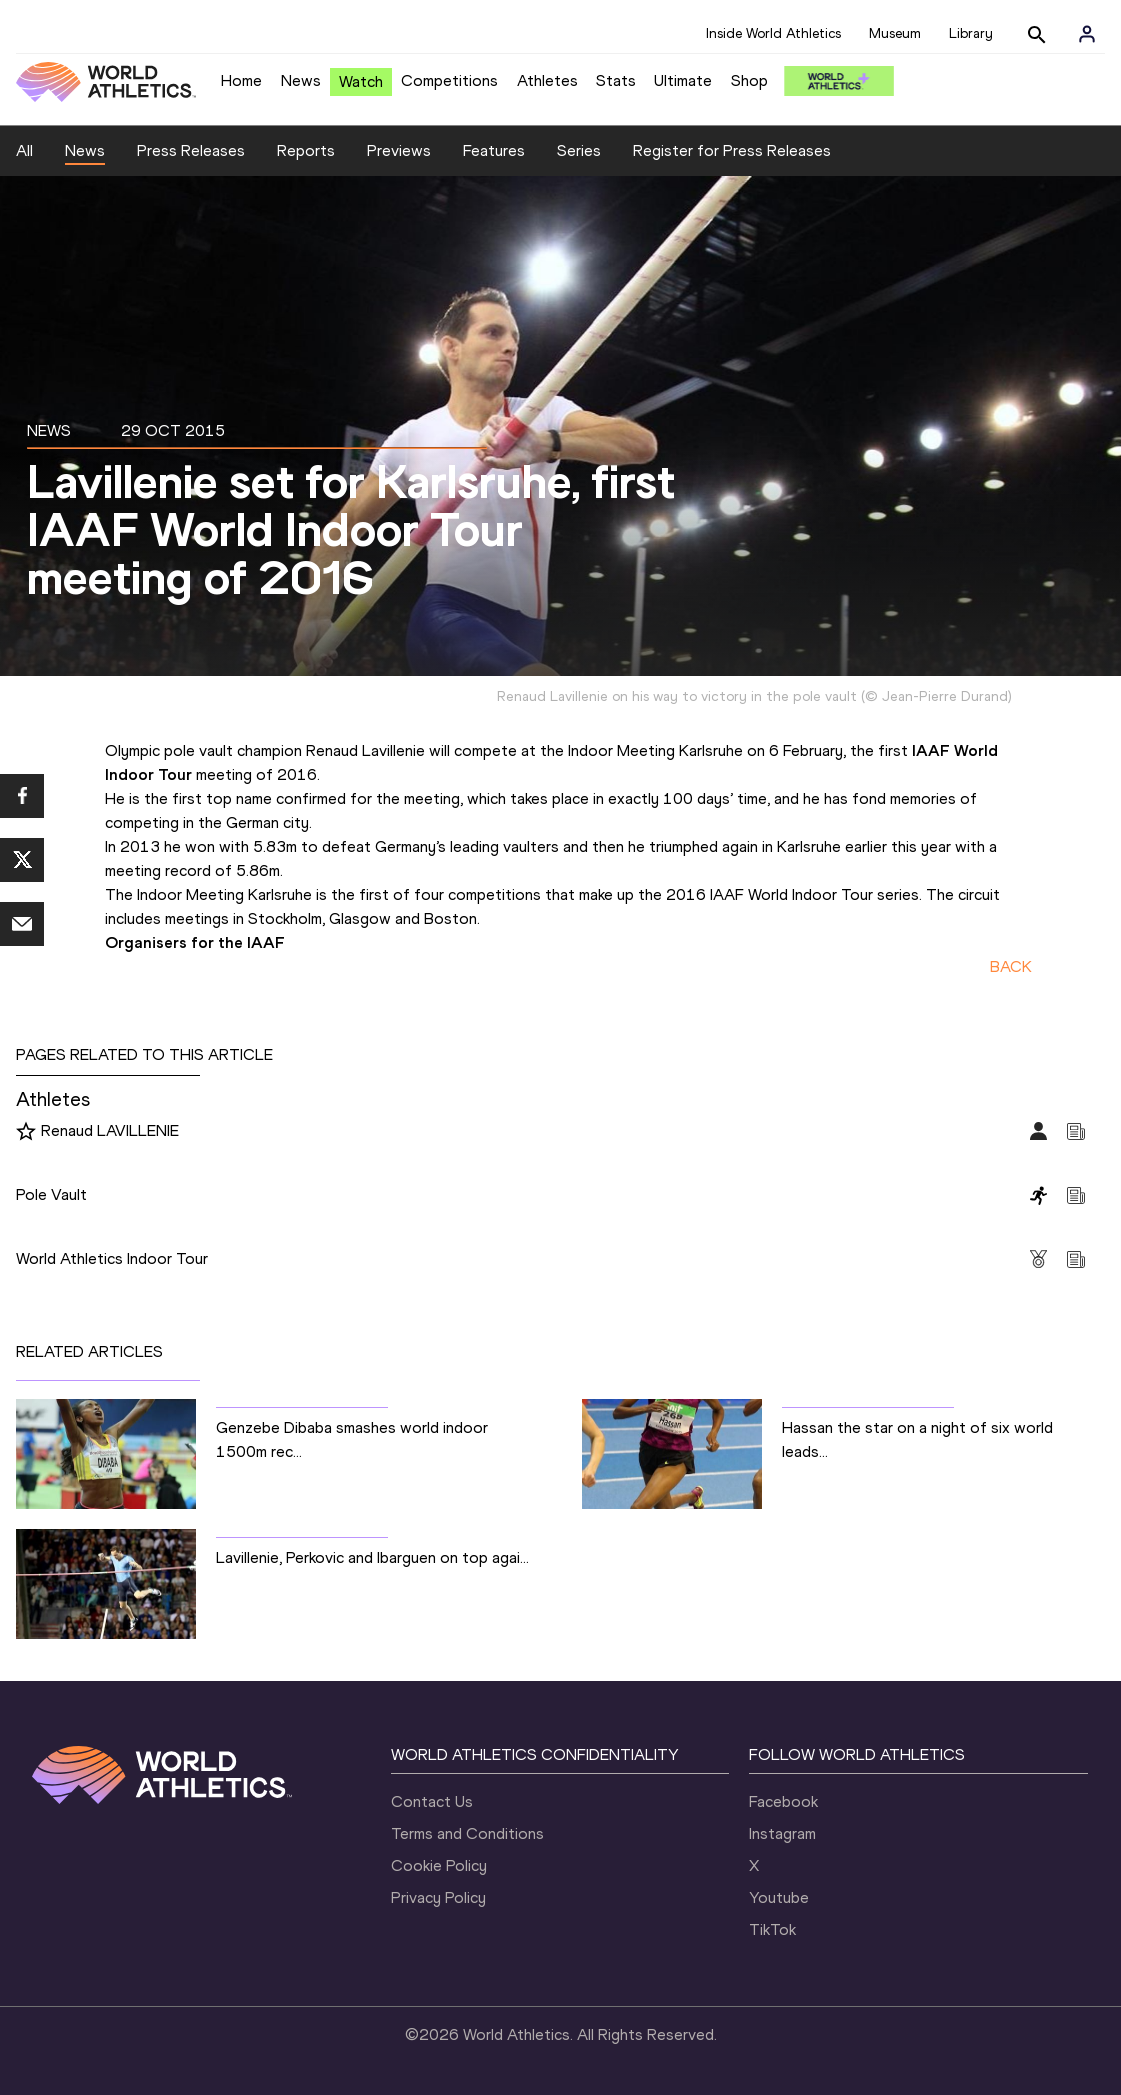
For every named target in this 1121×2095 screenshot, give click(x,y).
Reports (306, 150)
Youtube (779, 1897)
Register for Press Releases (732, 150)
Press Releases (191, 150)
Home (241, 80)
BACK (1011, 966)
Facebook (783, 1801)
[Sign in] (1087, 34)
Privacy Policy (438, 1897)
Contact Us (432, 1801)
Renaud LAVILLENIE (110, 1130)
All (24, 150)
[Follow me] (26, 1132)
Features (494, 150)
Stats (616, 80)
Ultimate (683, 80)
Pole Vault (51, 1194)
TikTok (772, 1929)
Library (971, 33)
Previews (399, 150)
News (301, 80)
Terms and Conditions (467, 1833)
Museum (895, 33)
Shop (749, 80)
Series (579, 150)
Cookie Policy (439, 1865)
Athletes (547, 80)
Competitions (449, 80)
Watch (361, 81)
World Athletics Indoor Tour (112, 1258)
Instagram (782, 1833)
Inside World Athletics (773, 33)
